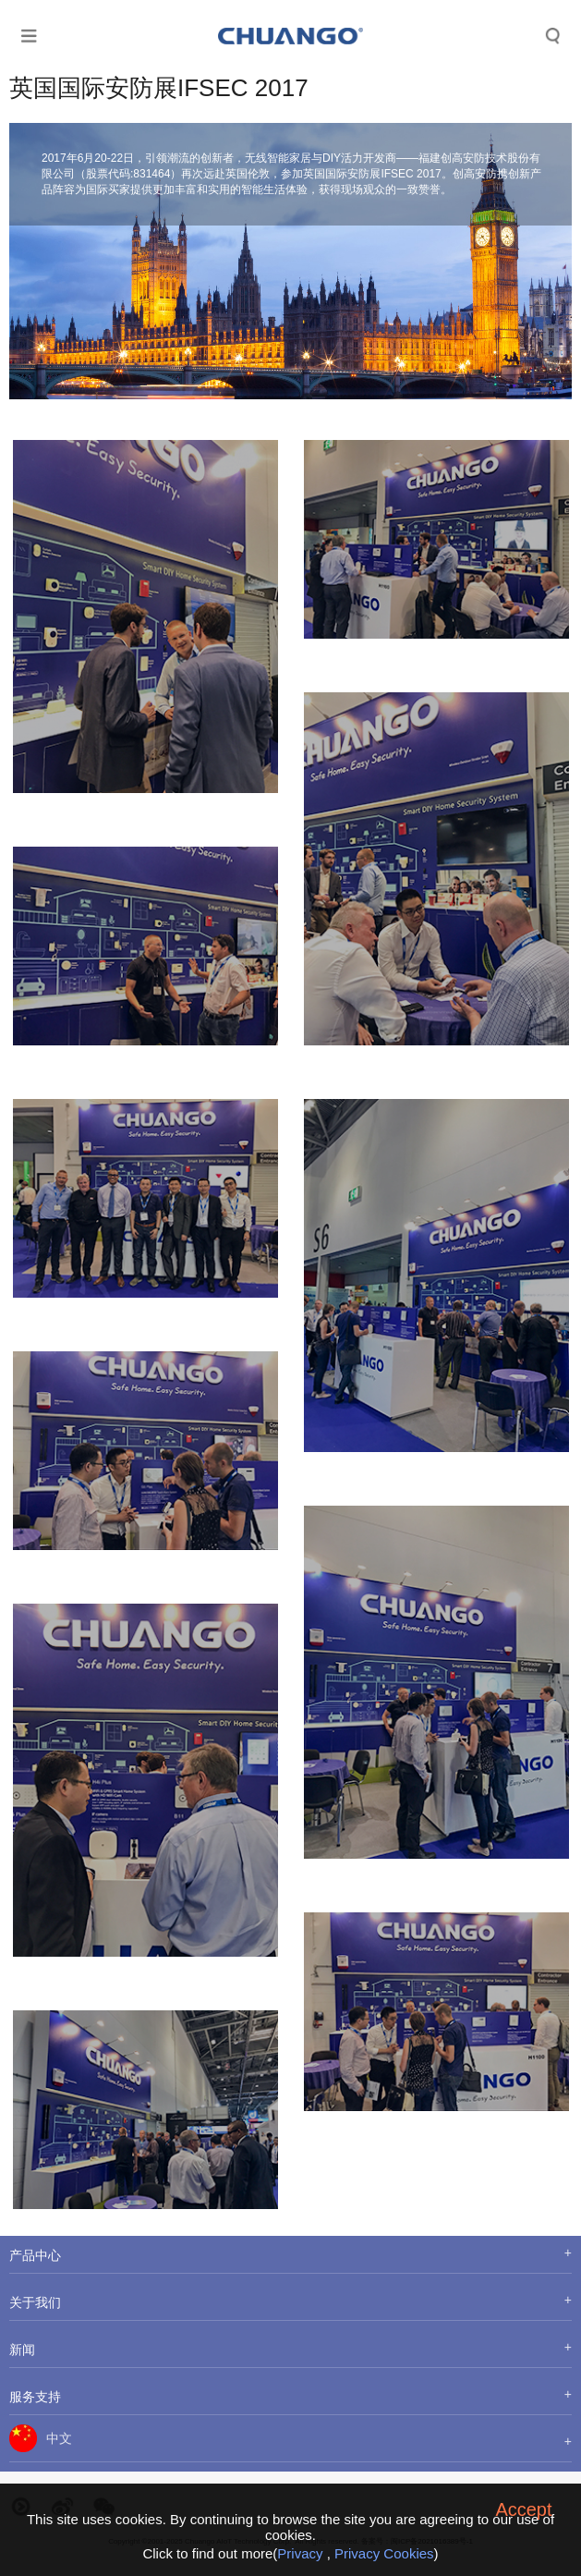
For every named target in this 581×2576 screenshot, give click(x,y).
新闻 (22, 2349)
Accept (523, 2509)
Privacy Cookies (384, 2553)
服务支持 (35, 2396)
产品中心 (35, 2255)
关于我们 (35, 2302)
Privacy (299, 2553)
